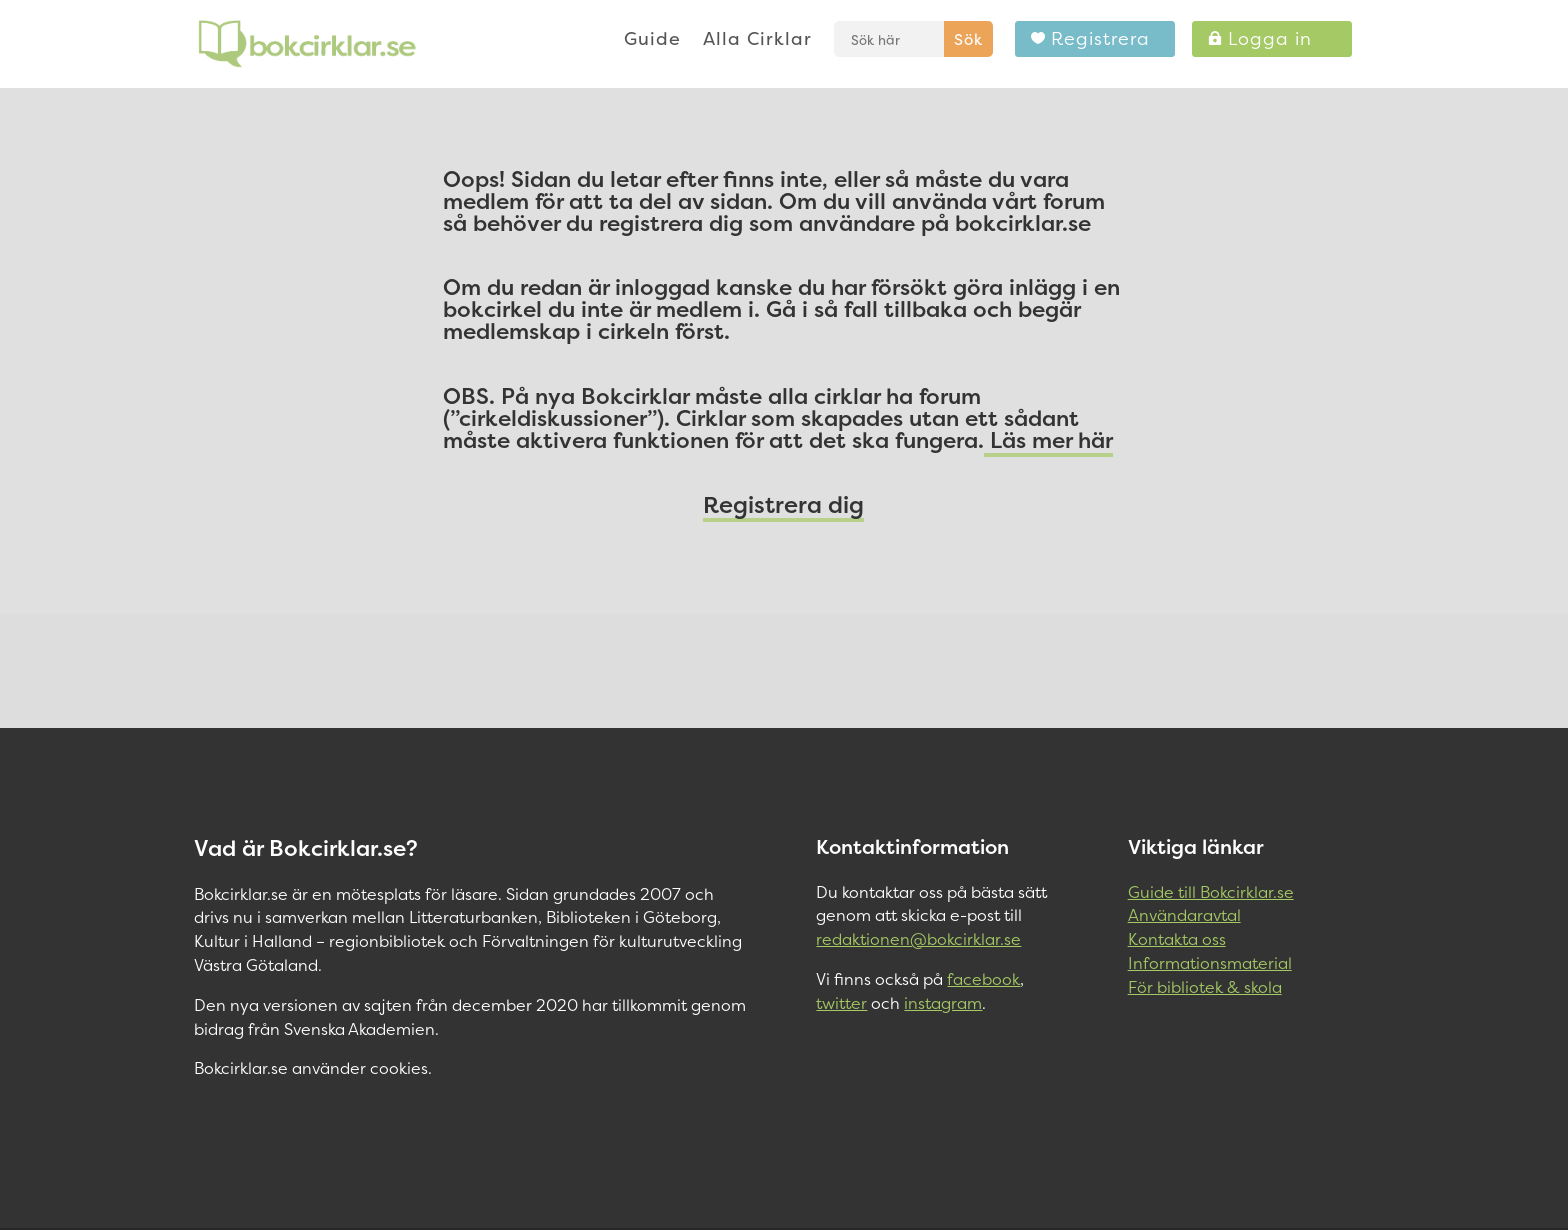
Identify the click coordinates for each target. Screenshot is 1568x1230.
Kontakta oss (1177, 939)
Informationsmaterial (1210, 963)
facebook (983, 979)
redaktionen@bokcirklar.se (918, 939)
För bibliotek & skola (1205, 987)
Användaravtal (1184, 915)
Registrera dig (783, 504)
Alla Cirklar (757, 41)
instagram (943, 1003)
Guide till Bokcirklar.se (1211, 892)
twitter (841, 1003)
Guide (652, 41)
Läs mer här (1048, 440)
